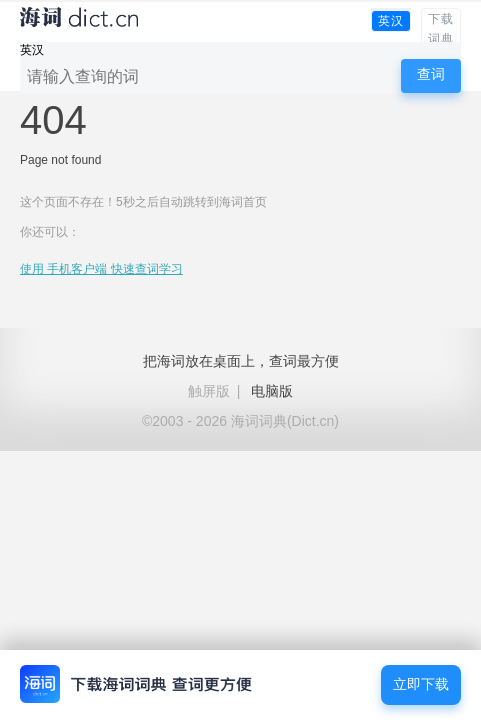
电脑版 (272, 391)
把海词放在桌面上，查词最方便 (241, 361)
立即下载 (421, 684)
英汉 (391, 21)
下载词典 (441, 29)
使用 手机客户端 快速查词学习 (101, 269)
